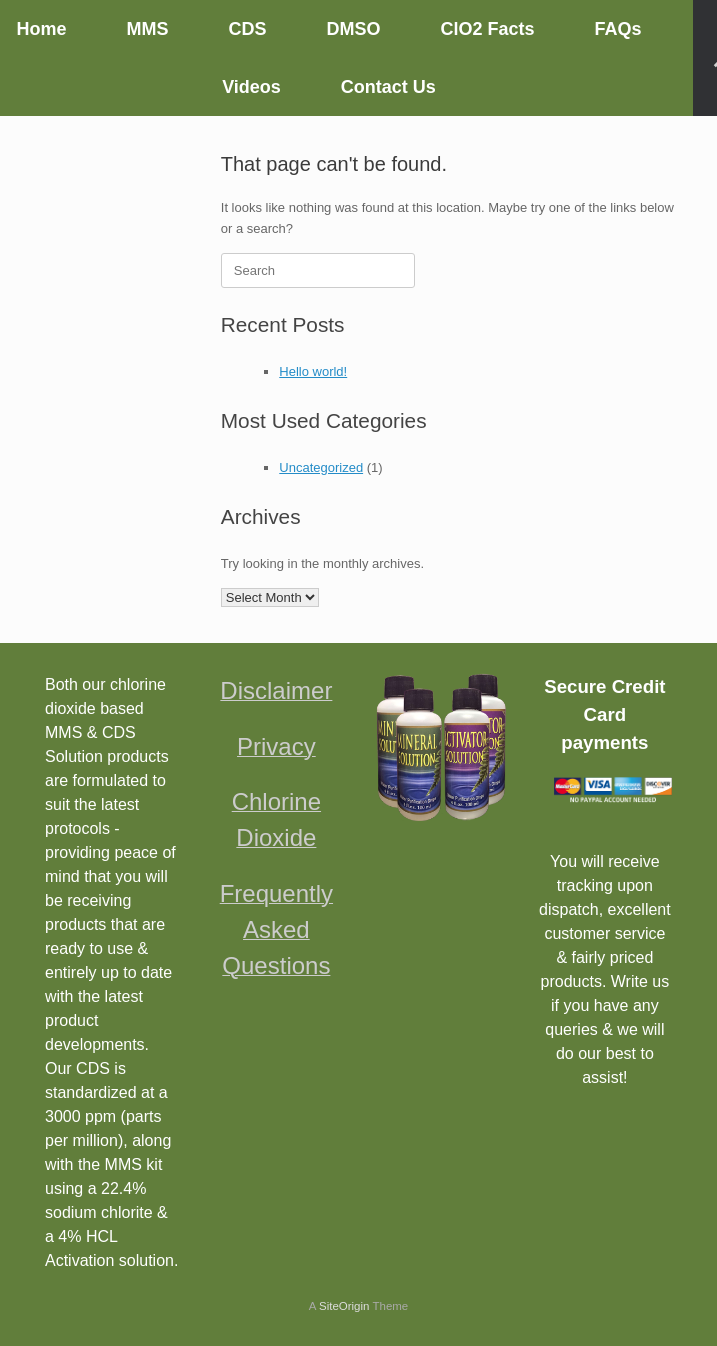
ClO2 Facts (487, 29)
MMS (147, 29)
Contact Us (388, 87)
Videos (251, 87)
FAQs (618, 29)
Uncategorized (321, 467)
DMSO (353, 29)
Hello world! (313, 371)
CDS (247, 29)
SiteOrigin (344, 1306)
